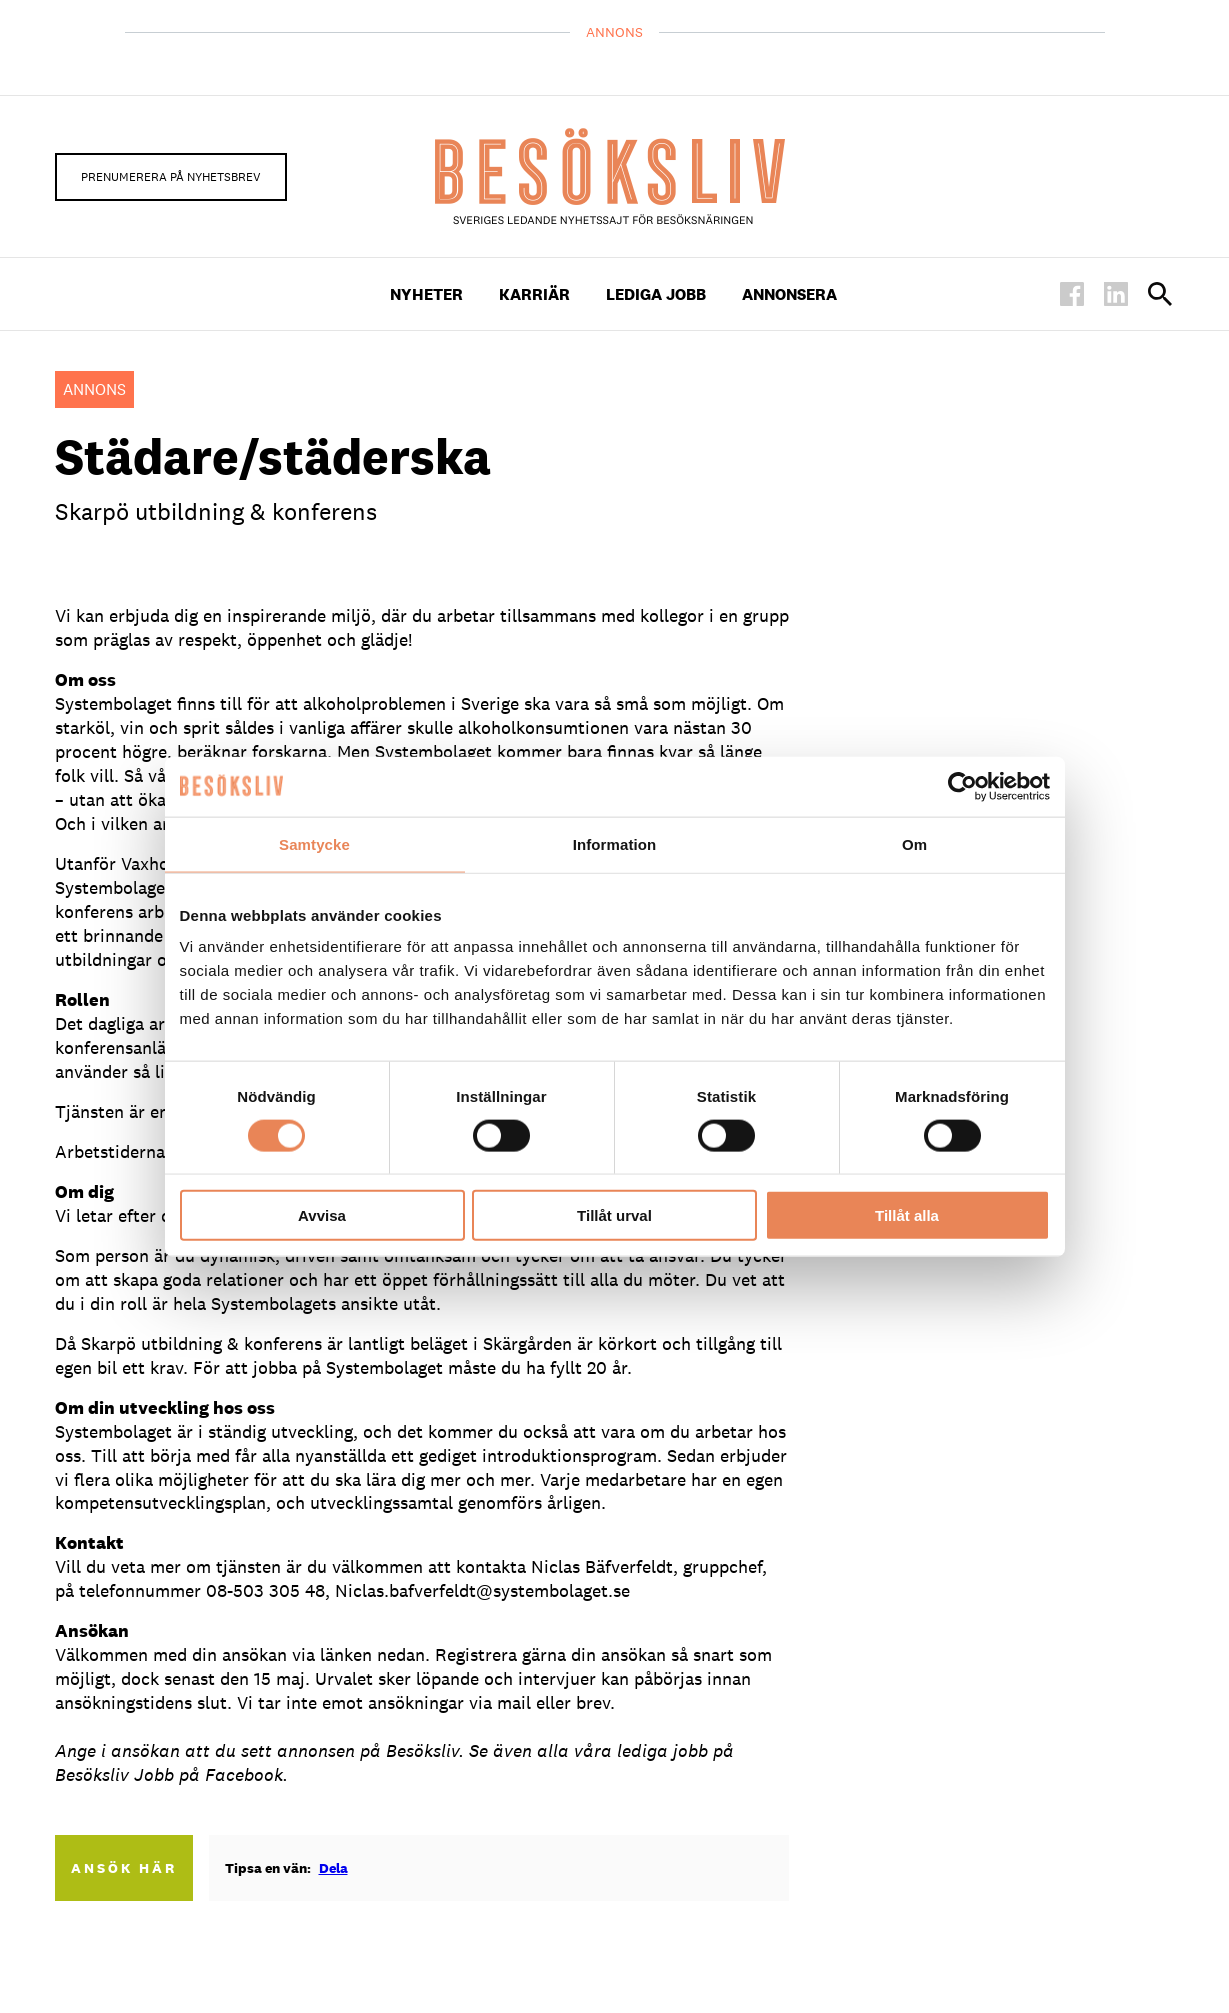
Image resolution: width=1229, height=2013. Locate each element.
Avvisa (322, 1215)
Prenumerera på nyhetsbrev (171, 177)
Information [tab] (615, 843)
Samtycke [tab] (314, 843)
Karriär (534, 294)
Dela (333, 1868)
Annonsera (789, 294)
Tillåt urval (614, 1215)
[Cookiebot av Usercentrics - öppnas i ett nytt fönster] (962, 786)
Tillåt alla (907, 1215)
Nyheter (426, 294)
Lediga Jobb (656, 294)
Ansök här (124, 1868)
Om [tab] (914, 843)
